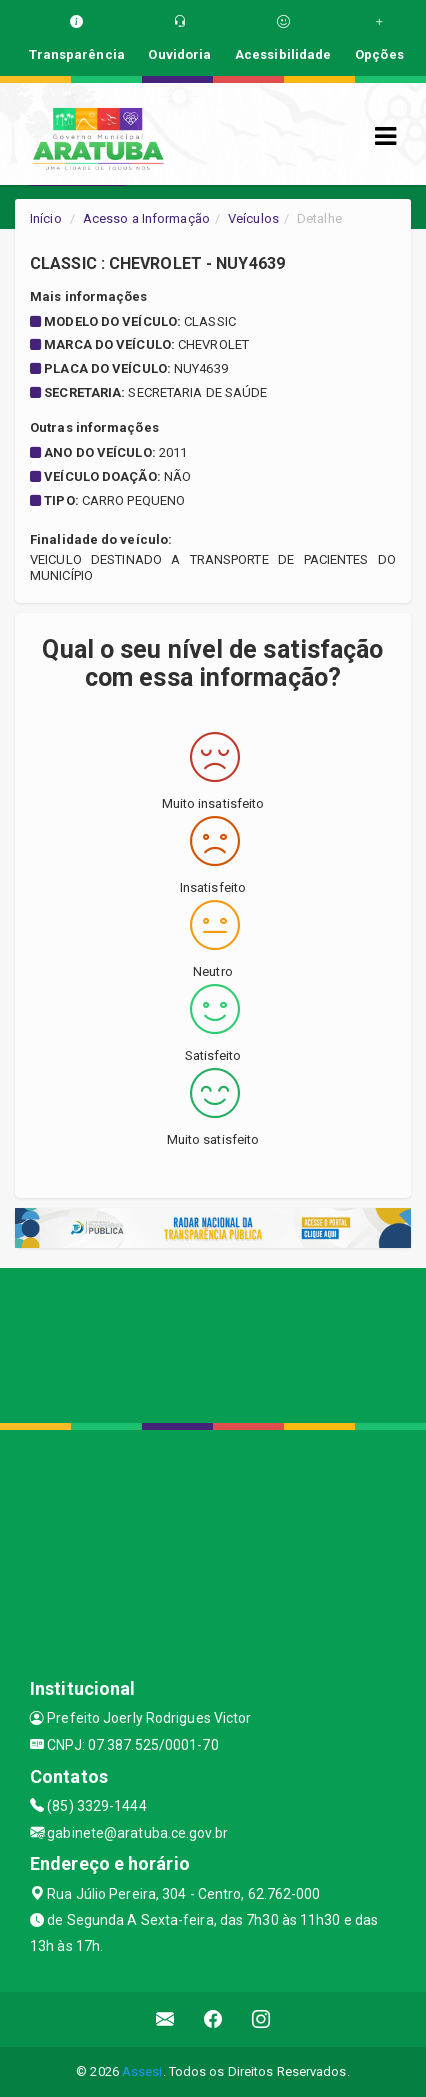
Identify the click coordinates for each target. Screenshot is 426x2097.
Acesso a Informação (146, 218)
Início (46, 218)
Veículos (253, 218)
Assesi (142, 2071)
